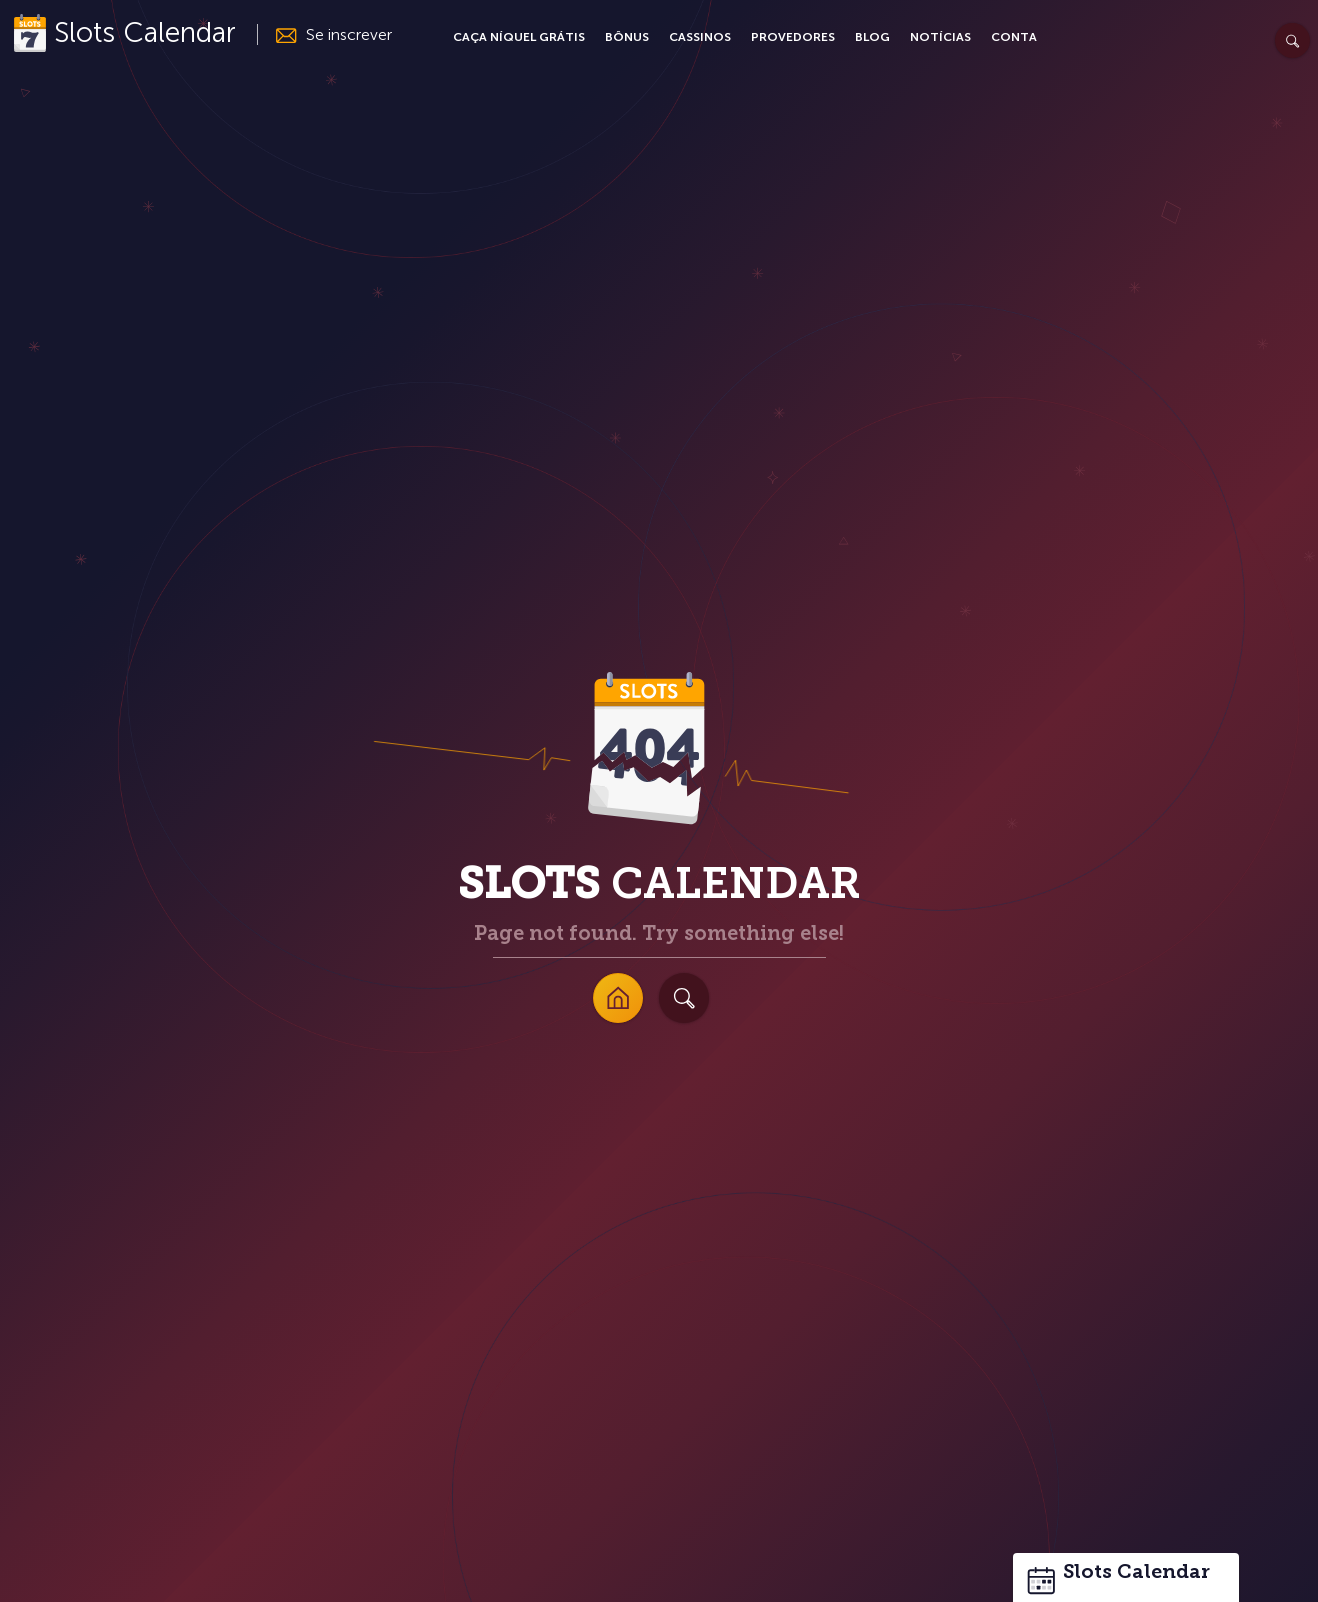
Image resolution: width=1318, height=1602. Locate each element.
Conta (1014, 37)
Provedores (793, 37)
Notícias (940, 37)
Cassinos (700, 37)
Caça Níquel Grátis (519, 37)
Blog (872, 37)
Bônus (627, 37)
